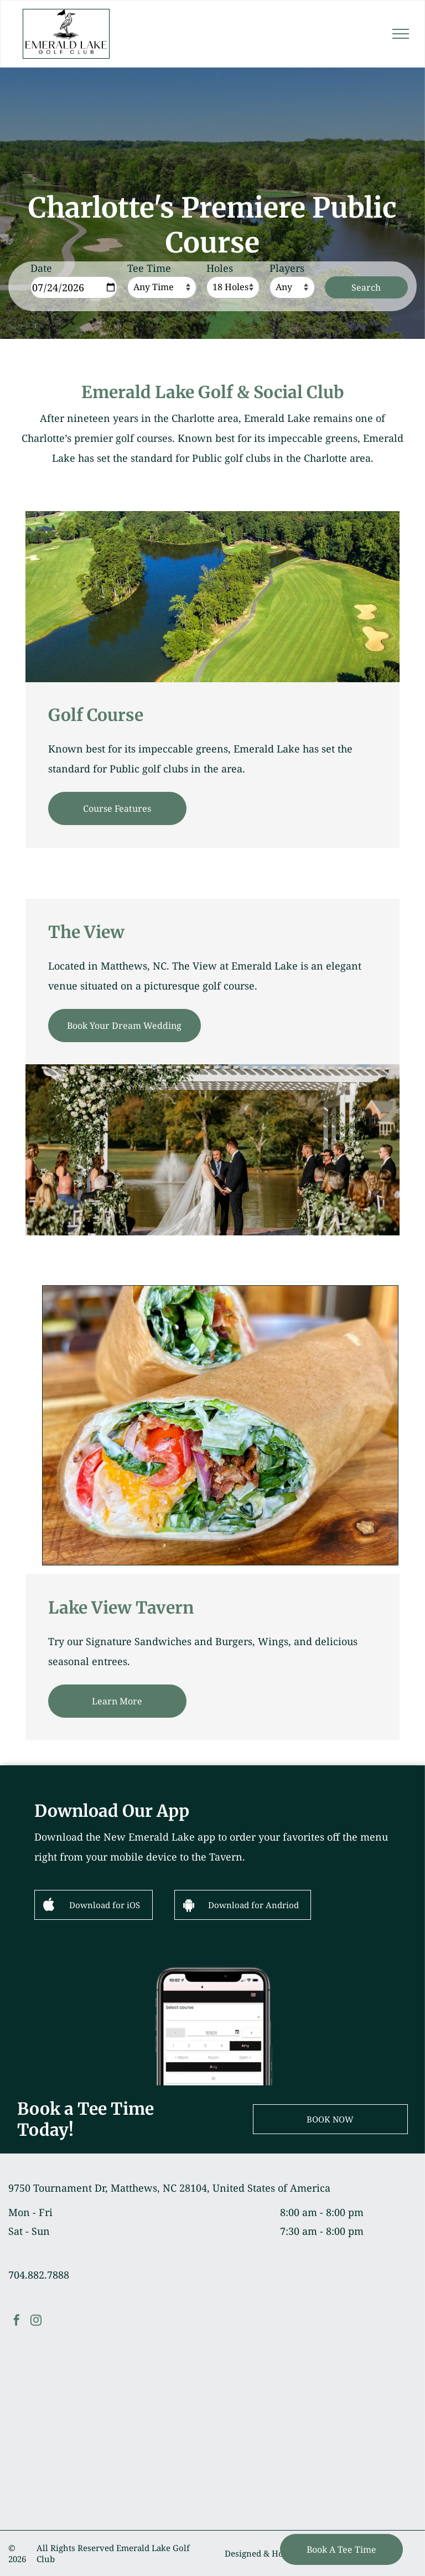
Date (41, 268)
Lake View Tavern (121, 1607)
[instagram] (36, 2321)
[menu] (400, 33)
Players (286, 268)
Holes (219, 268)
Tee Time (149, 268)
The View (86, 931)
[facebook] (16, 2321)
